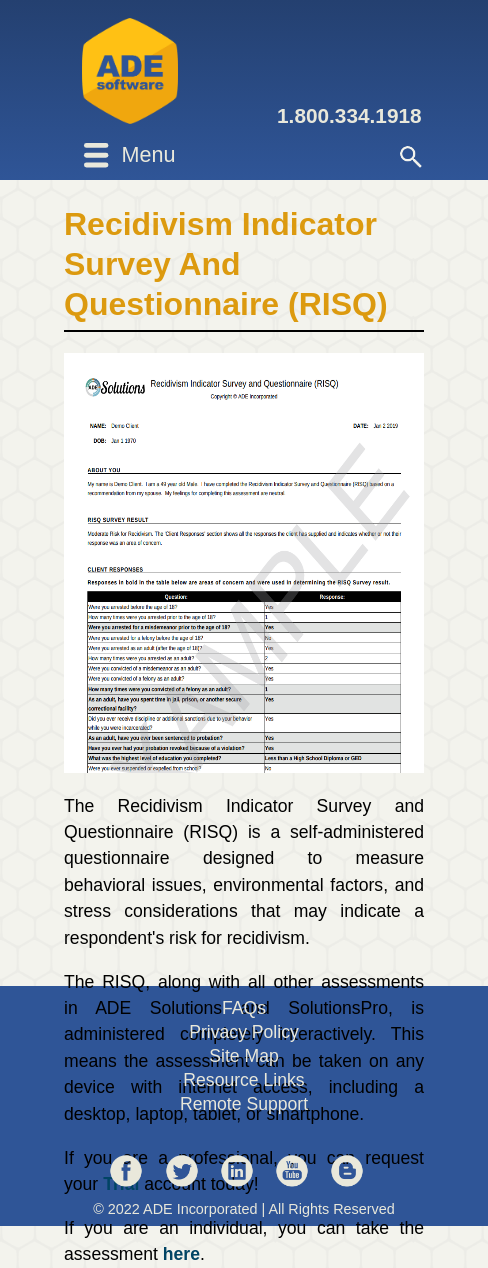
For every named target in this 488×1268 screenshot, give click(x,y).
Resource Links (243, 1080)
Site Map (243, 1056)
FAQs (244, 1008)
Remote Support (244, 1104)
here (181, 1254)
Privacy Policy (244, 1032)
